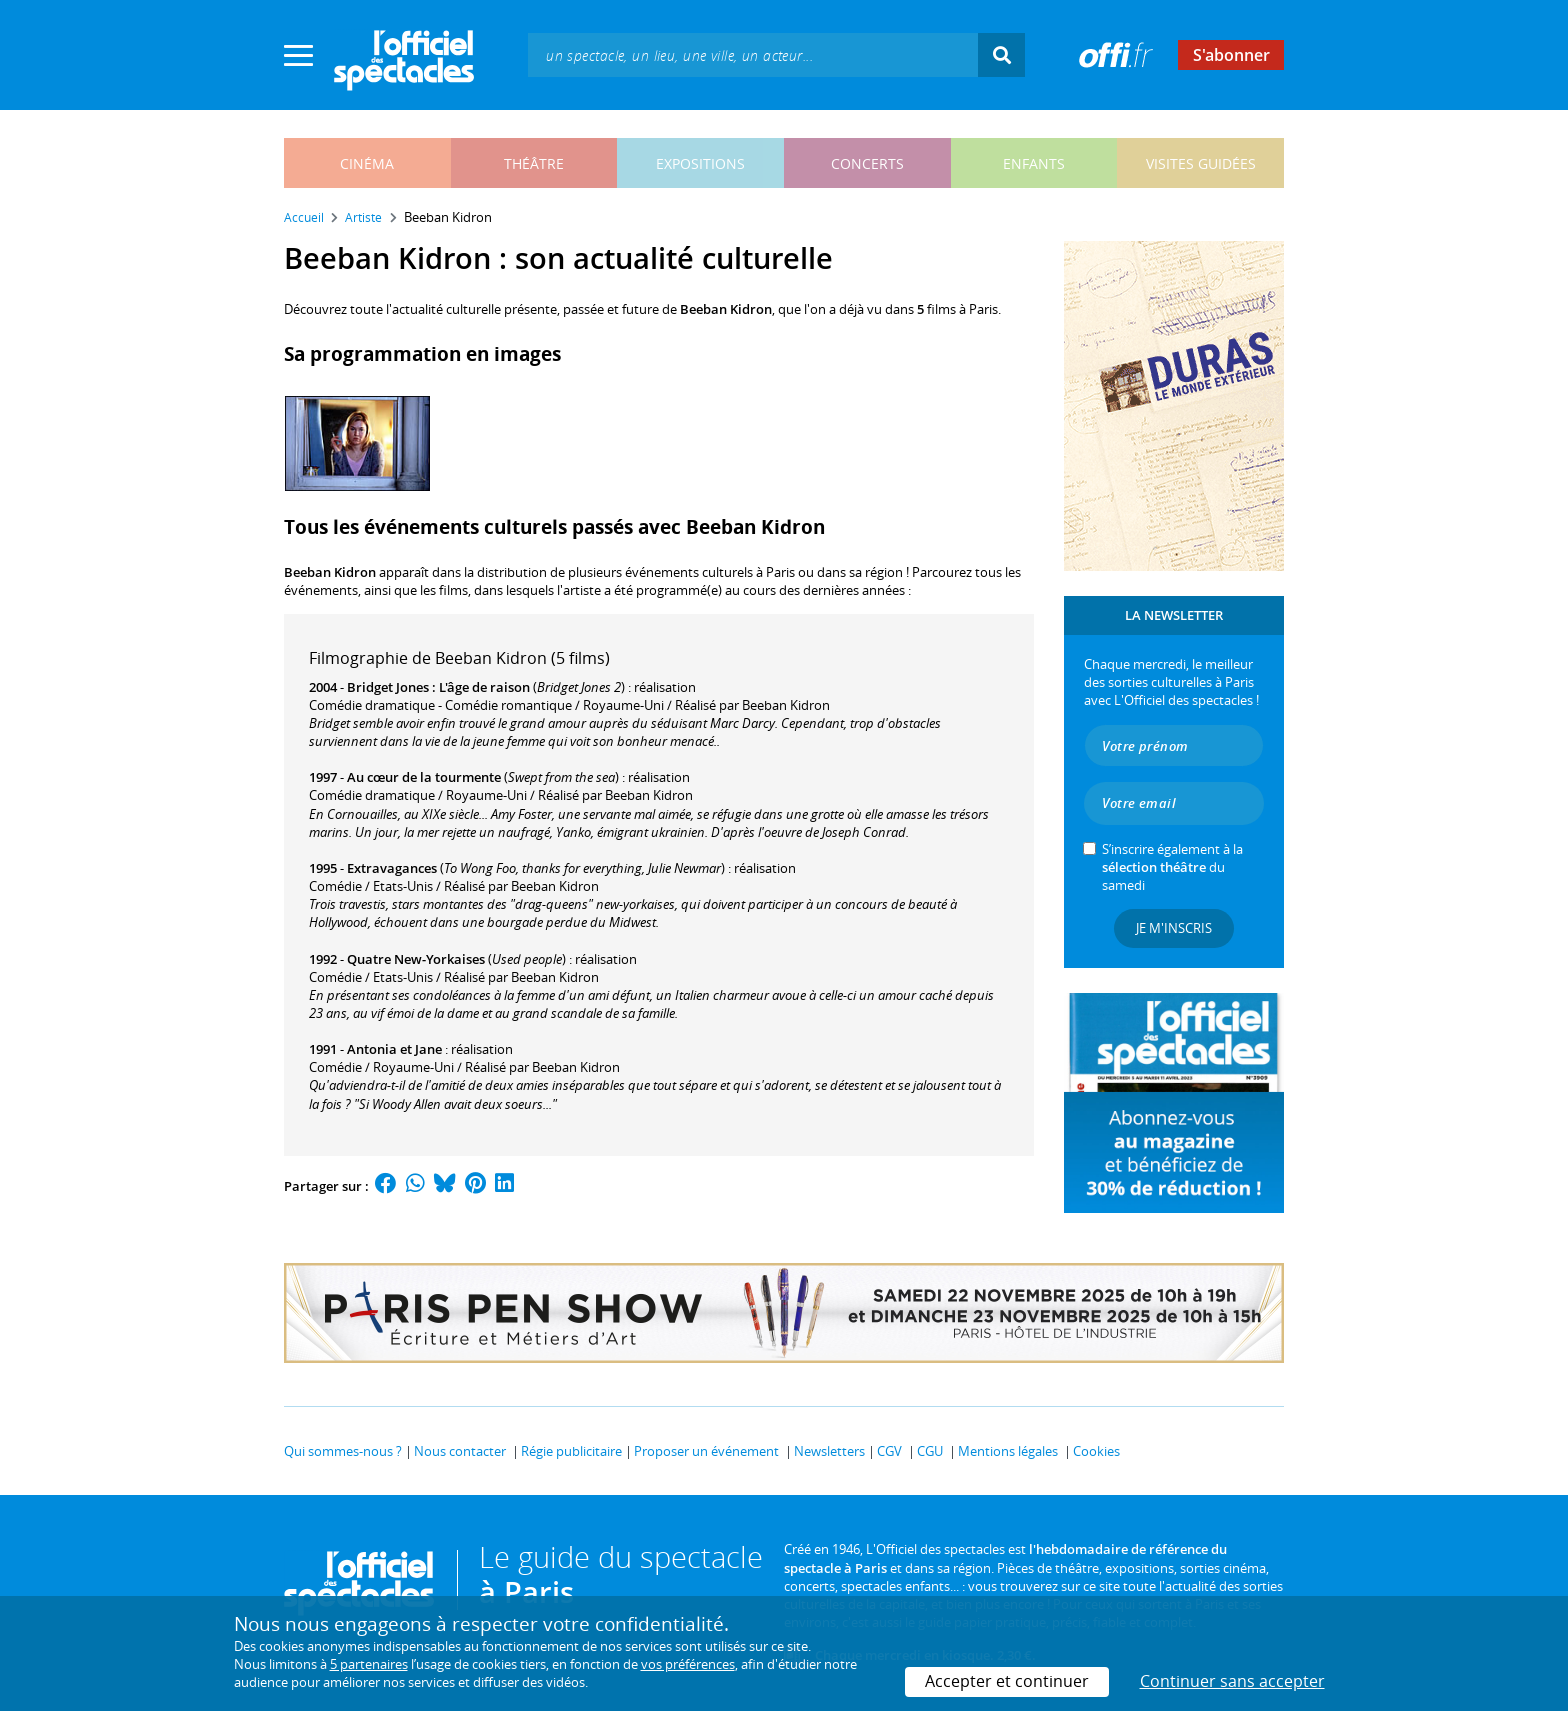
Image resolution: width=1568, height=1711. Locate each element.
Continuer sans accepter (1232, 1681)
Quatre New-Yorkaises (416, 959)
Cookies (1096, 1451)
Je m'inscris (1174, 928)
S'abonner (1231, 55)
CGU (930, 1451)
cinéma (367, 163)
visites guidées (1201, 163)
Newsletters (829, 1451)
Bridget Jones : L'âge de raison (438, 687)
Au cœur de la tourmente (424, 777)
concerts (867, 163)
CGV (889, 1451)
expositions (700, 163)
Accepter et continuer (1007, 1681)
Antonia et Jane (394, 1049)
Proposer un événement (706, 1451)
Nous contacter (460, 1451)
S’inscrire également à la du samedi (1172, 867)
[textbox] (753, 54)
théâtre (534, 163)
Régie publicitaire (571, 1451)
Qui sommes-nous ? (343, 1451)
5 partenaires (369, 1664)
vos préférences (688, 1664)
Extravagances (392, 868)
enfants (1034, 163)
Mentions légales (1008, 1451)
